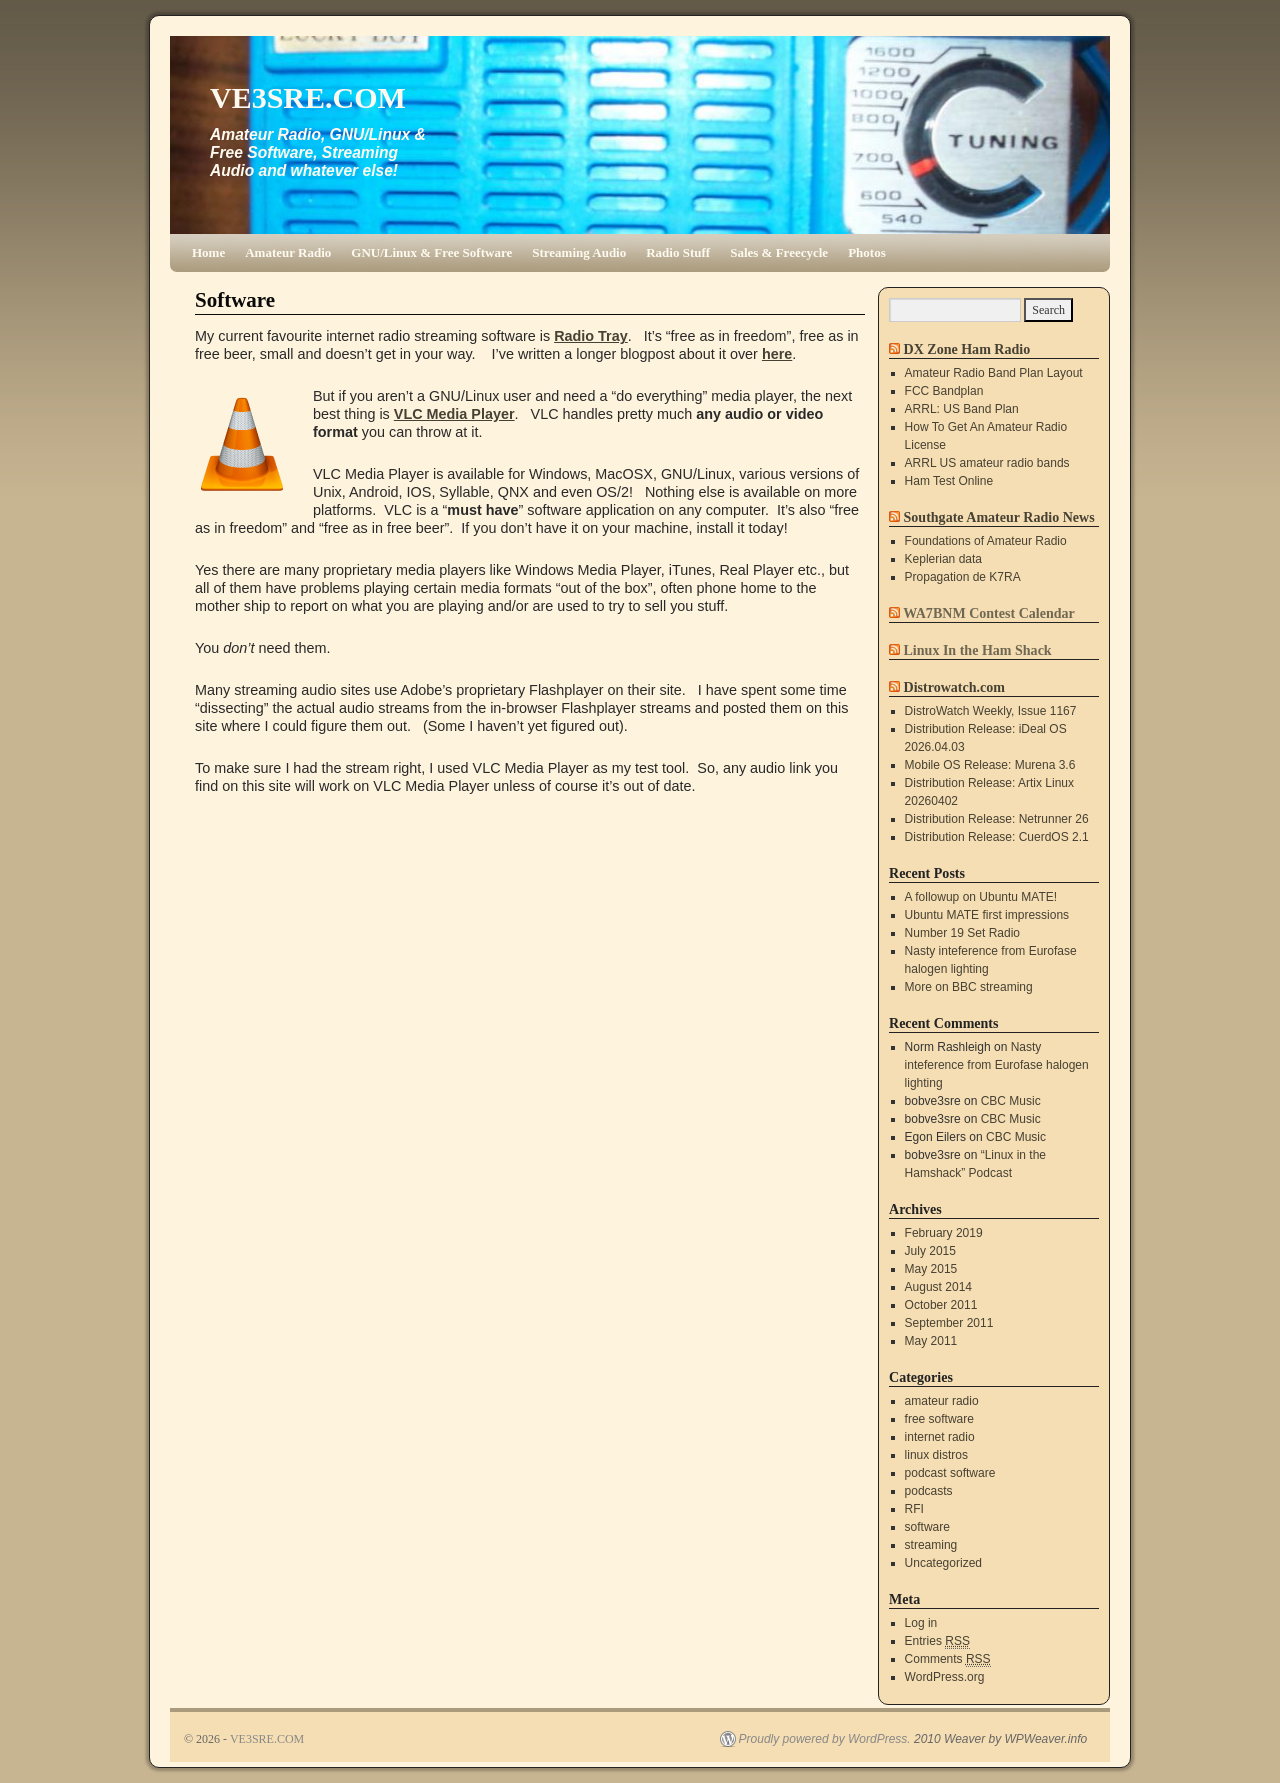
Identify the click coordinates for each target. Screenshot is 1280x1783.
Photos (867, 252)
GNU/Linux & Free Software (431, 252)
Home (208, 252)
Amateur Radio (288, 252)
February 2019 (944, 1233)
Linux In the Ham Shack (978, 650)
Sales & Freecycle (779, 252)
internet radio (940, 1437)
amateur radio (942, 1401)
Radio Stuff (678, 252)
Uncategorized (943, 1563)
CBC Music (1011, 1101)
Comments (948, 1659)
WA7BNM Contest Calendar (989, 613)
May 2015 (931, 1269)
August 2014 (938, 1287)
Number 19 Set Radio (962, 933)
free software (939, 1419)
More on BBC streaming (969, 987)
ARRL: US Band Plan (962, 409)
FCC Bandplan (944, 391)
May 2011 (931, 1341)
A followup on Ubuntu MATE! (981, 897)
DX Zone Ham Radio (967, 349)
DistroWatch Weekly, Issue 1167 (991, 711)
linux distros (936, 1455)
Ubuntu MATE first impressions (987, 915)
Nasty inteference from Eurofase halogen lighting (997, 1065)
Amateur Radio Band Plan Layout (994, 373)
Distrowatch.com (954, 687)
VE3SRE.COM (308, 97)
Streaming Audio (579, 252)
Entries (937, 1641)
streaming (931, 1545)
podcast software (950, 1473)
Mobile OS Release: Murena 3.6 (990, 765)
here (777, 354)
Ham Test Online (949, 481)
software (927, 1527)
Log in (921, 1623)
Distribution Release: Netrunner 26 (997, 819)
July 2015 (930, 1251)
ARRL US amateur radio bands (987, 463)
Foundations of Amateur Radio (986, 541)
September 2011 (949, 1323)
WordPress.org (945, 1677)
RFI (914, 1509)
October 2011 (941, 1305)
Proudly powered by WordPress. (825, 1739)
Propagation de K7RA (963, 577)
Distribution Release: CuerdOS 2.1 (997, 837)
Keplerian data (943, 559)
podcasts (929, 1491)
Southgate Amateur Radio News (999, 517)
